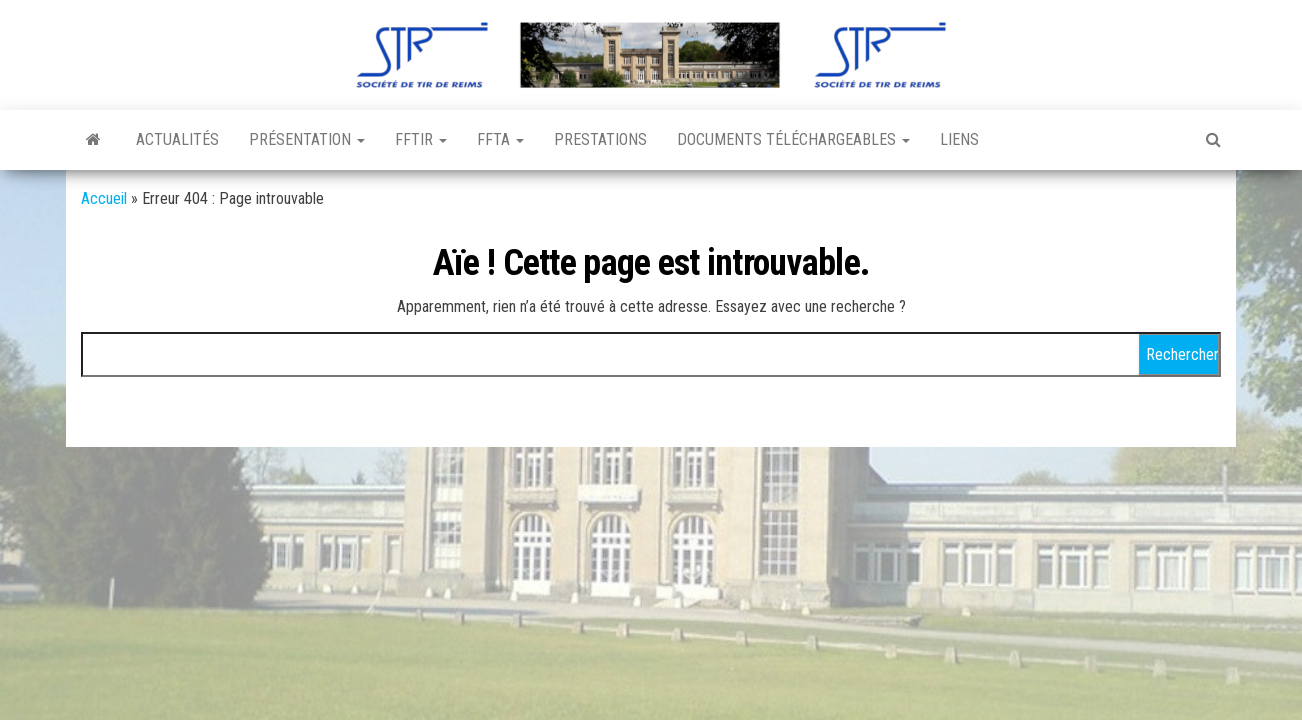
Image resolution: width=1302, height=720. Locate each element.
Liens (959, 139)
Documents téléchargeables (793, 139)
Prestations (600, 139)
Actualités (177, 139)
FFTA (500, 139)
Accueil (104, 198)
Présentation (307, 139)
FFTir (421, 139)
